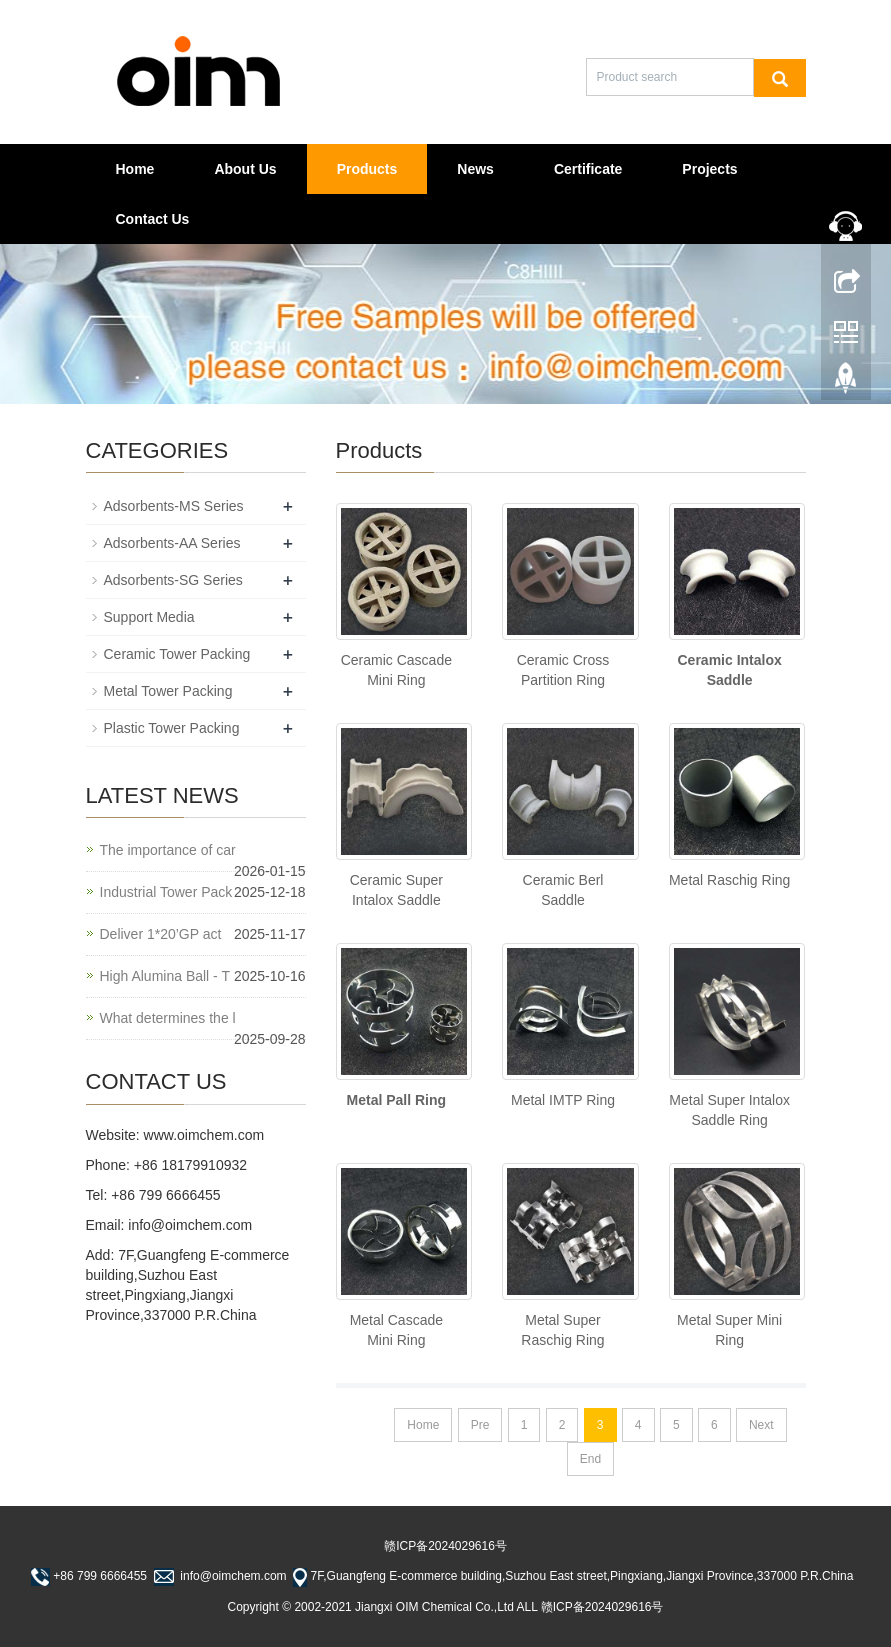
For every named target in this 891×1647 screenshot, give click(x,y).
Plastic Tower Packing (172, 728)
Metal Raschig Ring (729, 880)
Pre (480, 1425)
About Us (245, 169)
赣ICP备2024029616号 (445, 1546)
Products (367, 169)
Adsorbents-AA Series (172, 543)
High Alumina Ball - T (165, 976)
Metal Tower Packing (168, 691)
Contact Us (153, 219)
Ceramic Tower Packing (177, 654)
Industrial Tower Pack (166, 892)
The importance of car (168, 850)
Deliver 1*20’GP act (161, 934)
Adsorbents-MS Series (174, 506)
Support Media (149, 617)
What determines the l (168, 1018)
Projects (709, 169)
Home (135, 169)
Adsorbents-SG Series (173, 580)
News (475, 169)
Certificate (588, 169)
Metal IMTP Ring (563, 1100)
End (590, 1459)
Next (761, 1425)
